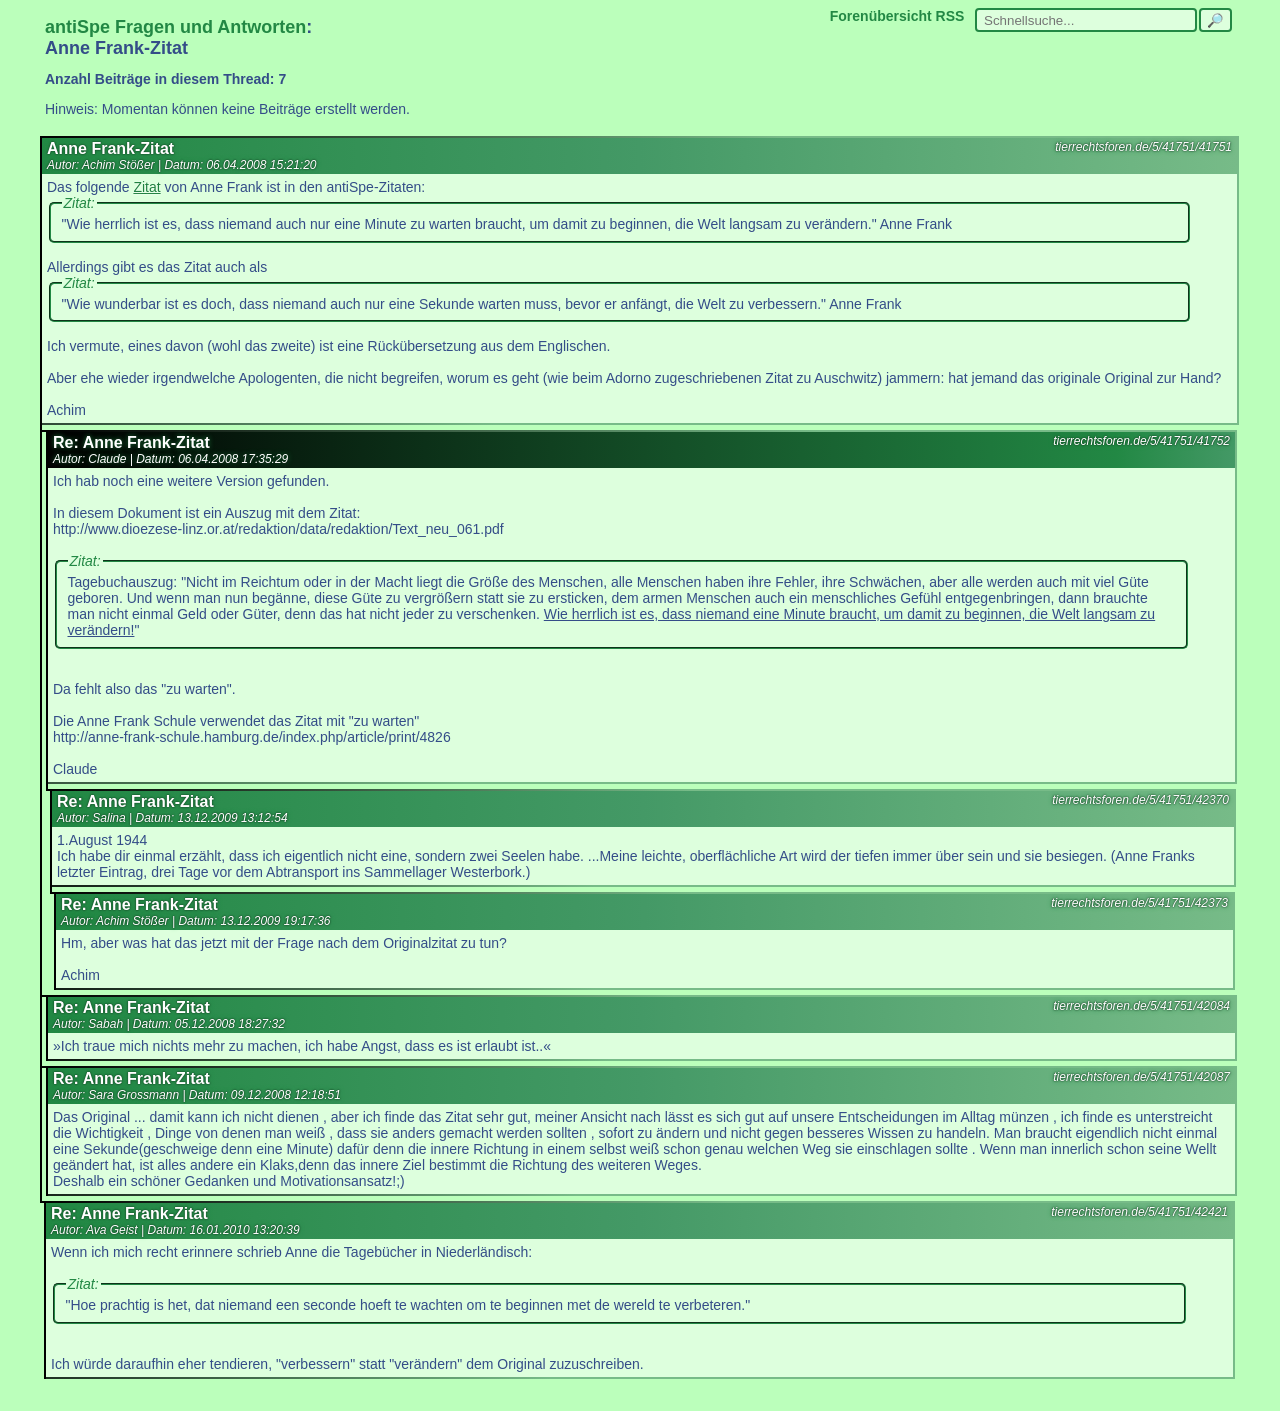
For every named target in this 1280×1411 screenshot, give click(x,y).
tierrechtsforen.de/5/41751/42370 (1140, 800)
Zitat (146, 187)
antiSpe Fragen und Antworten (175, 27)
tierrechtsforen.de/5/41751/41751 (1143, 147)
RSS (950, 16)
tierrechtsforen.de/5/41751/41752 (1141, 441)
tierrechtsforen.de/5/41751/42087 (1141, 1077)
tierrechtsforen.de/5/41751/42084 (1141, 1006)
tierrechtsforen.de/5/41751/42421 (1139, 1212)
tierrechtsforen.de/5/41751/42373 (1139, 903)
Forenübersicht (881, 16)
